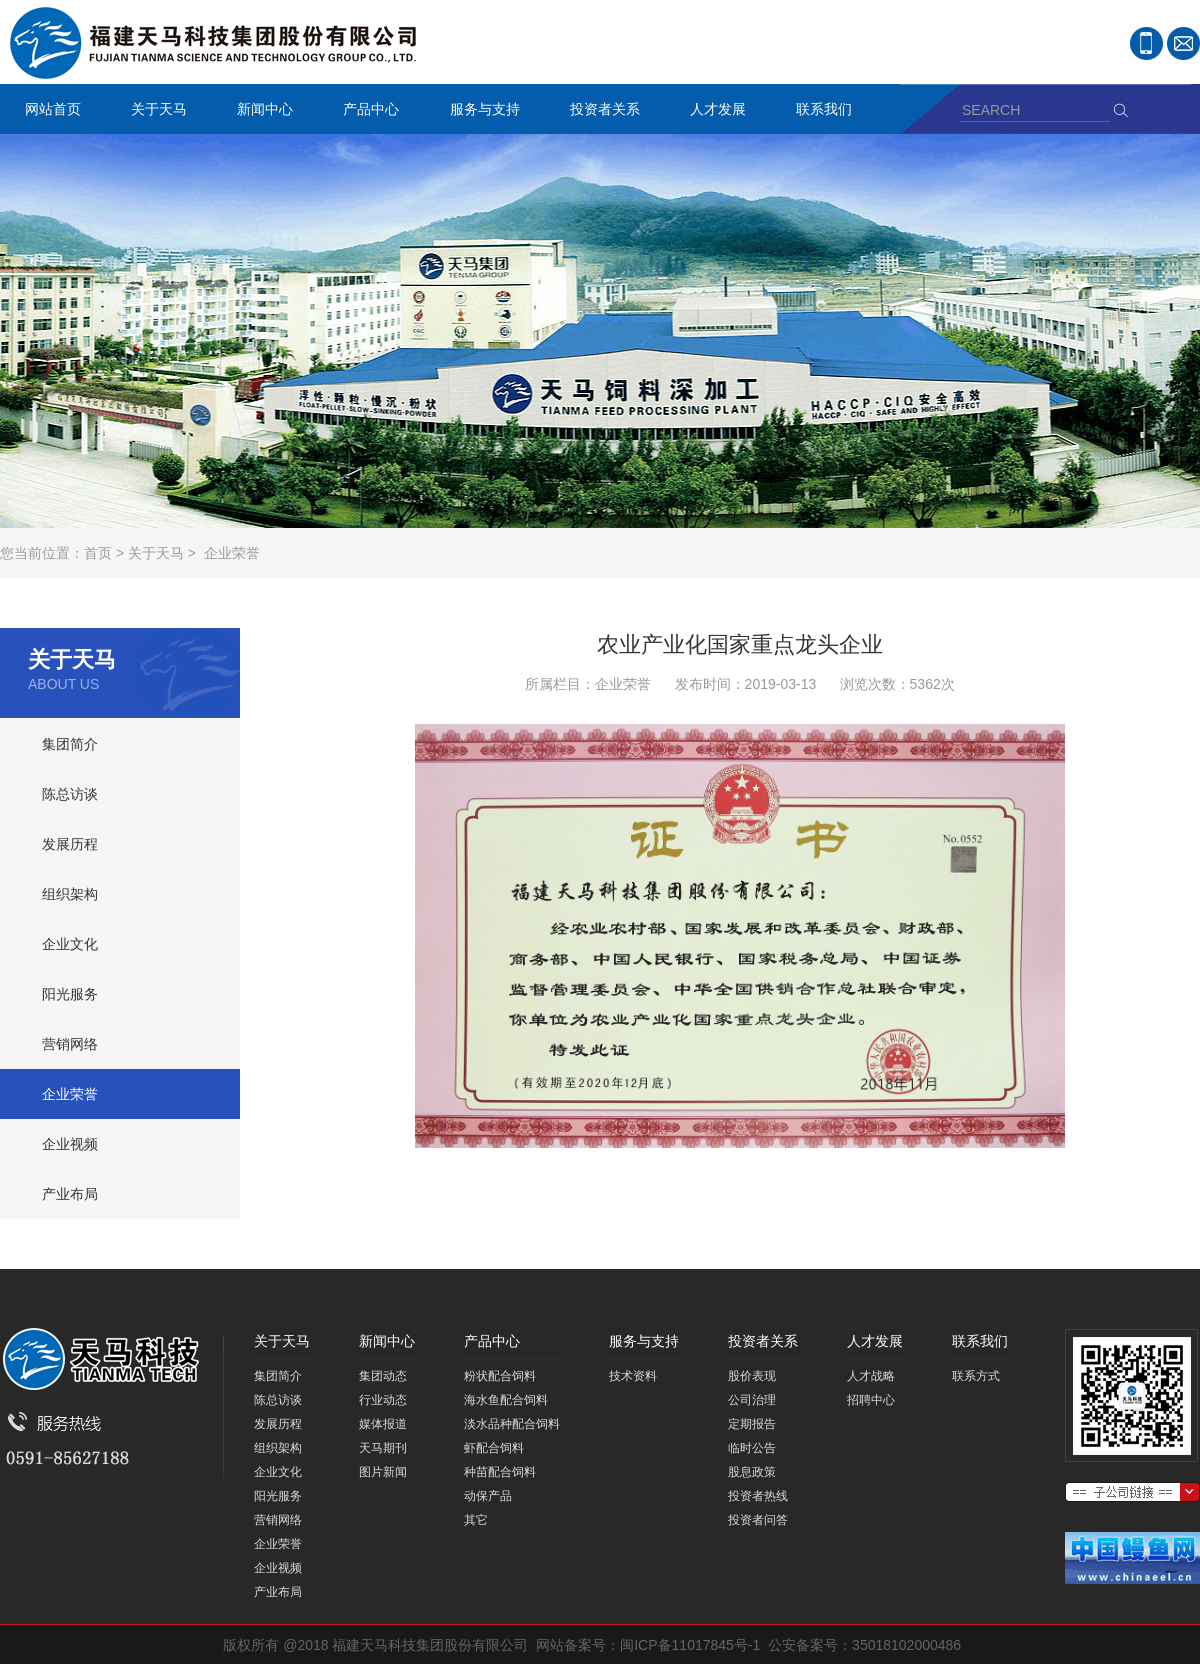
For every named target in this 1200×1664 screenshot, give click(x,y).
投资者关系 (600, 111)
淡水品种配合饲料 (512, 1424)
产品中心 (366, 111)
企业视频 (70, 1144)
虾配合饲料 (494, 1448)
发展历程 (70, 844)
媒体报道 (383, 1424)
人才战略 (871, 1376)
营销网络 (70, 1044)
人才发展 (713, 111)
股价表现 (752, 1376)
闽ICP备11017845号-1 (690, 1645)
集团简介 (70, 744)
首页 (98, 553)
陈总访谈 (70, 794)
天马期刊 (383, 1448)
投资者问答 (758, 1520)
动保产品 (488, 1496)
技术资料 (633, 1376)
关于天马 (154, 111)
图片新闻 (383, 1472)
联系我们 (819, 111)
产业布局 (70, 1194)
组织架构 (70, 894)
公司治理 (752, 1400)
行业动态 (383, 1400)
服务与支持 (480, 111)
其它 (476, 1520)
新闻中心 (260, 111)
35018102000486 (906, 1645)
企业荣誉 (232, 553)
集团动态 (383, 1376)
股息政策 (752, 1472)
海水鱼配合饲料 (506, 1400)
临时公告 (752, 1448)
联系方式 (976, 1376)
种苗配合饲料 (500, 1472)
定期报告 (752, 1424)
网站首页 (53, 109)
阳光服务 (70, 994)
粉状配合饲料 (500, 1376)
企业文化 (70, 944)
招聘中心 (871, 1400)
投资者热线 (758, 1496)
